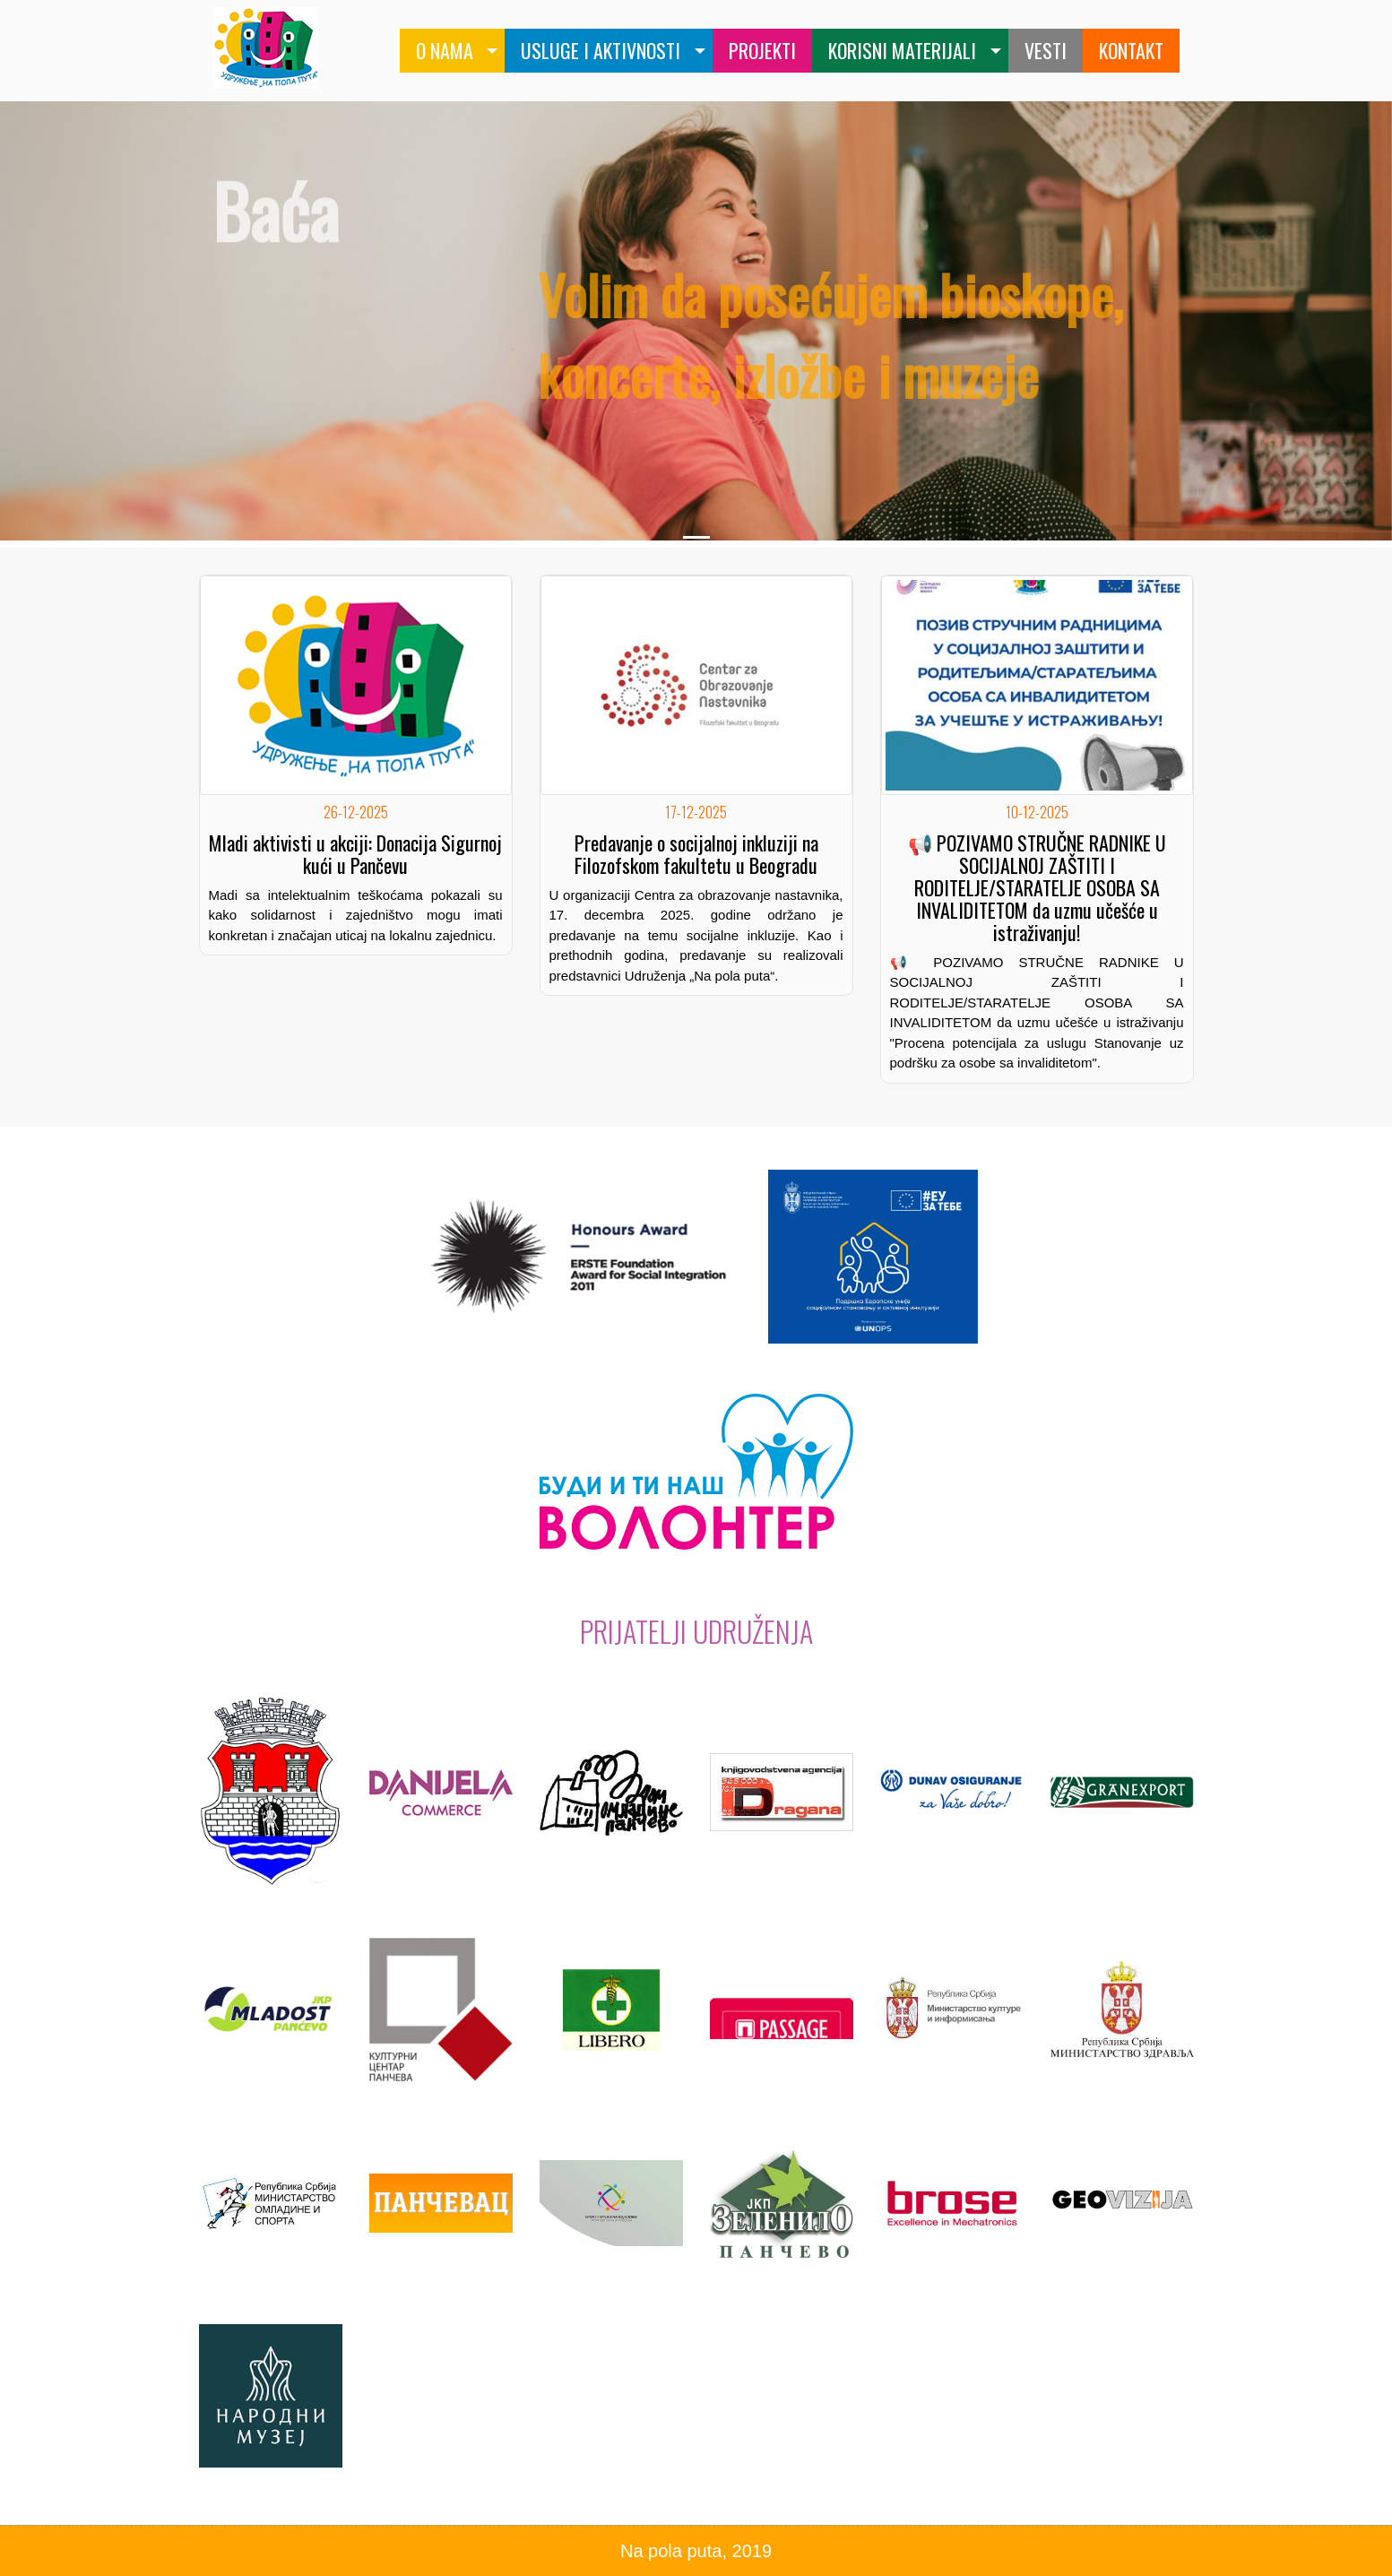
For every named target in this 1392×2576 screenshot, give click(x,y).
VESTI (1046, 50)
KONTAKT (1131, 50)
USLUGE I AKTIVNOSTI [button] (600, 50)
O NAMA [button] (444, 50)
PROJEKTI (762, 50)
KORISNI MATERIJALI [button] (902, 50)
